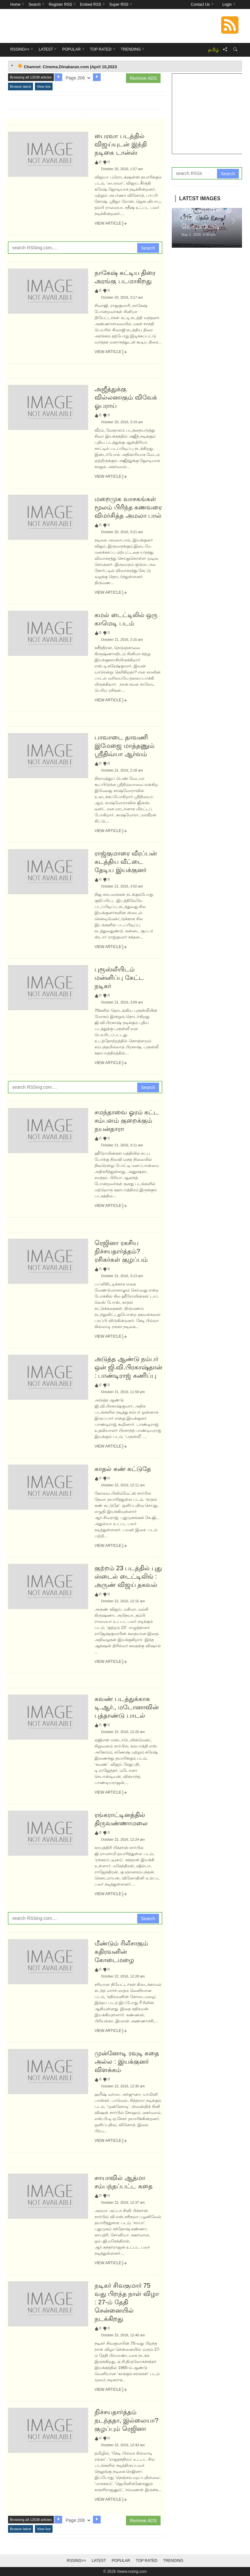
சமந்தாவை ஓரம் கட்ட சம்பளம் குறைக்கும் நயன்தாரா (127, 1120)
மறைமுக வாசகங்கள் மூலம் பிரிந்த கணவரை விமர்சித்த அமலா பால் (128, 507)
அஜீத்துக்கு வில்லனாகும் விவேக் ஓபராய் (126, 397)
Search (148, 248)
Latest (99, 2560)
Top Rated (146, 2560)
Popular (121, 2560)
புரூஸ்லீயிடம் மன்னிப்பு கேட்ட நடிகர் (119, 977)
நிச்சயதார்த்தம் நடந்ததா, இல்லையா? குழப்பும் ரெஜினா (126, 2420)
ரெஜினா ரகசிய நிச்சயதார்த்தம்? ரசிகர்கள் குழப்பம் (121, 1251)
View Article (111, 224)
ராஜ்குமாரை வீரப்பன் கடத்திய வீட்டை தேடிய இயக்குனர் (126, 861)
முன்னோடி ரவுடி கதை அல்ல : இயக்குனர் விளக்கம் (127, 2061)
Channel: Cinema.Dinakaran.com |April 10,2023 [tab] (67, 66)
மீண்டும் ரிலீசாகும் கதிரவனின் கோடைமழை (121, 1951)
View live (44, 86)
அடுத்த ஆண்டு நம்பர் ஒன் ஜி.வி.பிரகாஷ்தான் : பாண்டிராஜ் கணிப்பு (128, 1367)
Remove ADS (143, 78)
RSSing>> (76, 2560)
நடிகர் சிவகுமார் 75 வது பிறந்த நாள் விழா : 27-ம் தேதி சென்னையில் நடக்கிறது (127, 2302)
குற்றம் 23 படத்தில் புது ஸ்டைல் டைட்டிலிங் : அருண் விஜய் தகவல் (128, 1576)
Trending (173, 2560)
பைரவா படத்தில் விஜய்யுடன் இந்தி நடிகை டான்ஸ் (121, 144)
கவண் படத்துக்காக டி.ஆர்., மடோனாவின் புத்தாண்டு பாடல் (127, 1707)
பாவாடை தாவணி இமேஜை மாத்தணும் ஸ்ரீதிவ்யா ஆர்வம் (124, 745)
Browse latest (20, 86)
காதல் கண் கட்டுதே (123, 1468)
